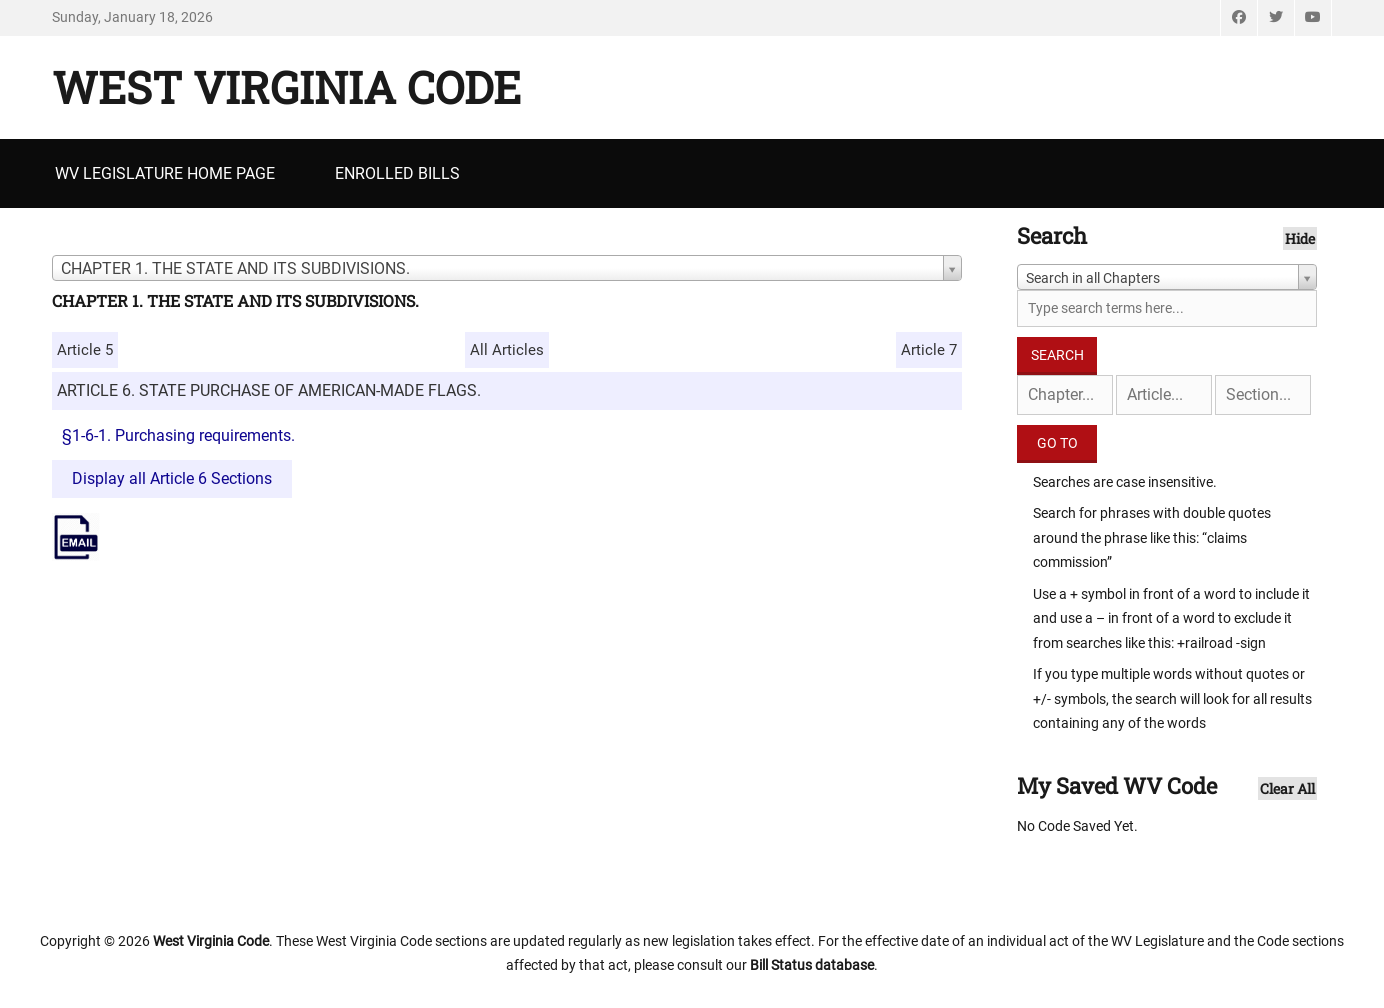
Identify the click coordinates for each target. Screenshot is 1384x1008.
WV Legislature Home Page (165, 173)
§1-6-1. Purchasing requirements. (178, 435)
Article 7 (929, 350)
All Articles (507, 350)
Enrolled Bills (397, 173)
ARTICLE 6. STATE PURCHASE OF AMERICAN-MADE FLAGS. (269, 390)
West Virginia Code (286, 87)
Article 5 (85, 350)
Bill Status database (812, 965)
